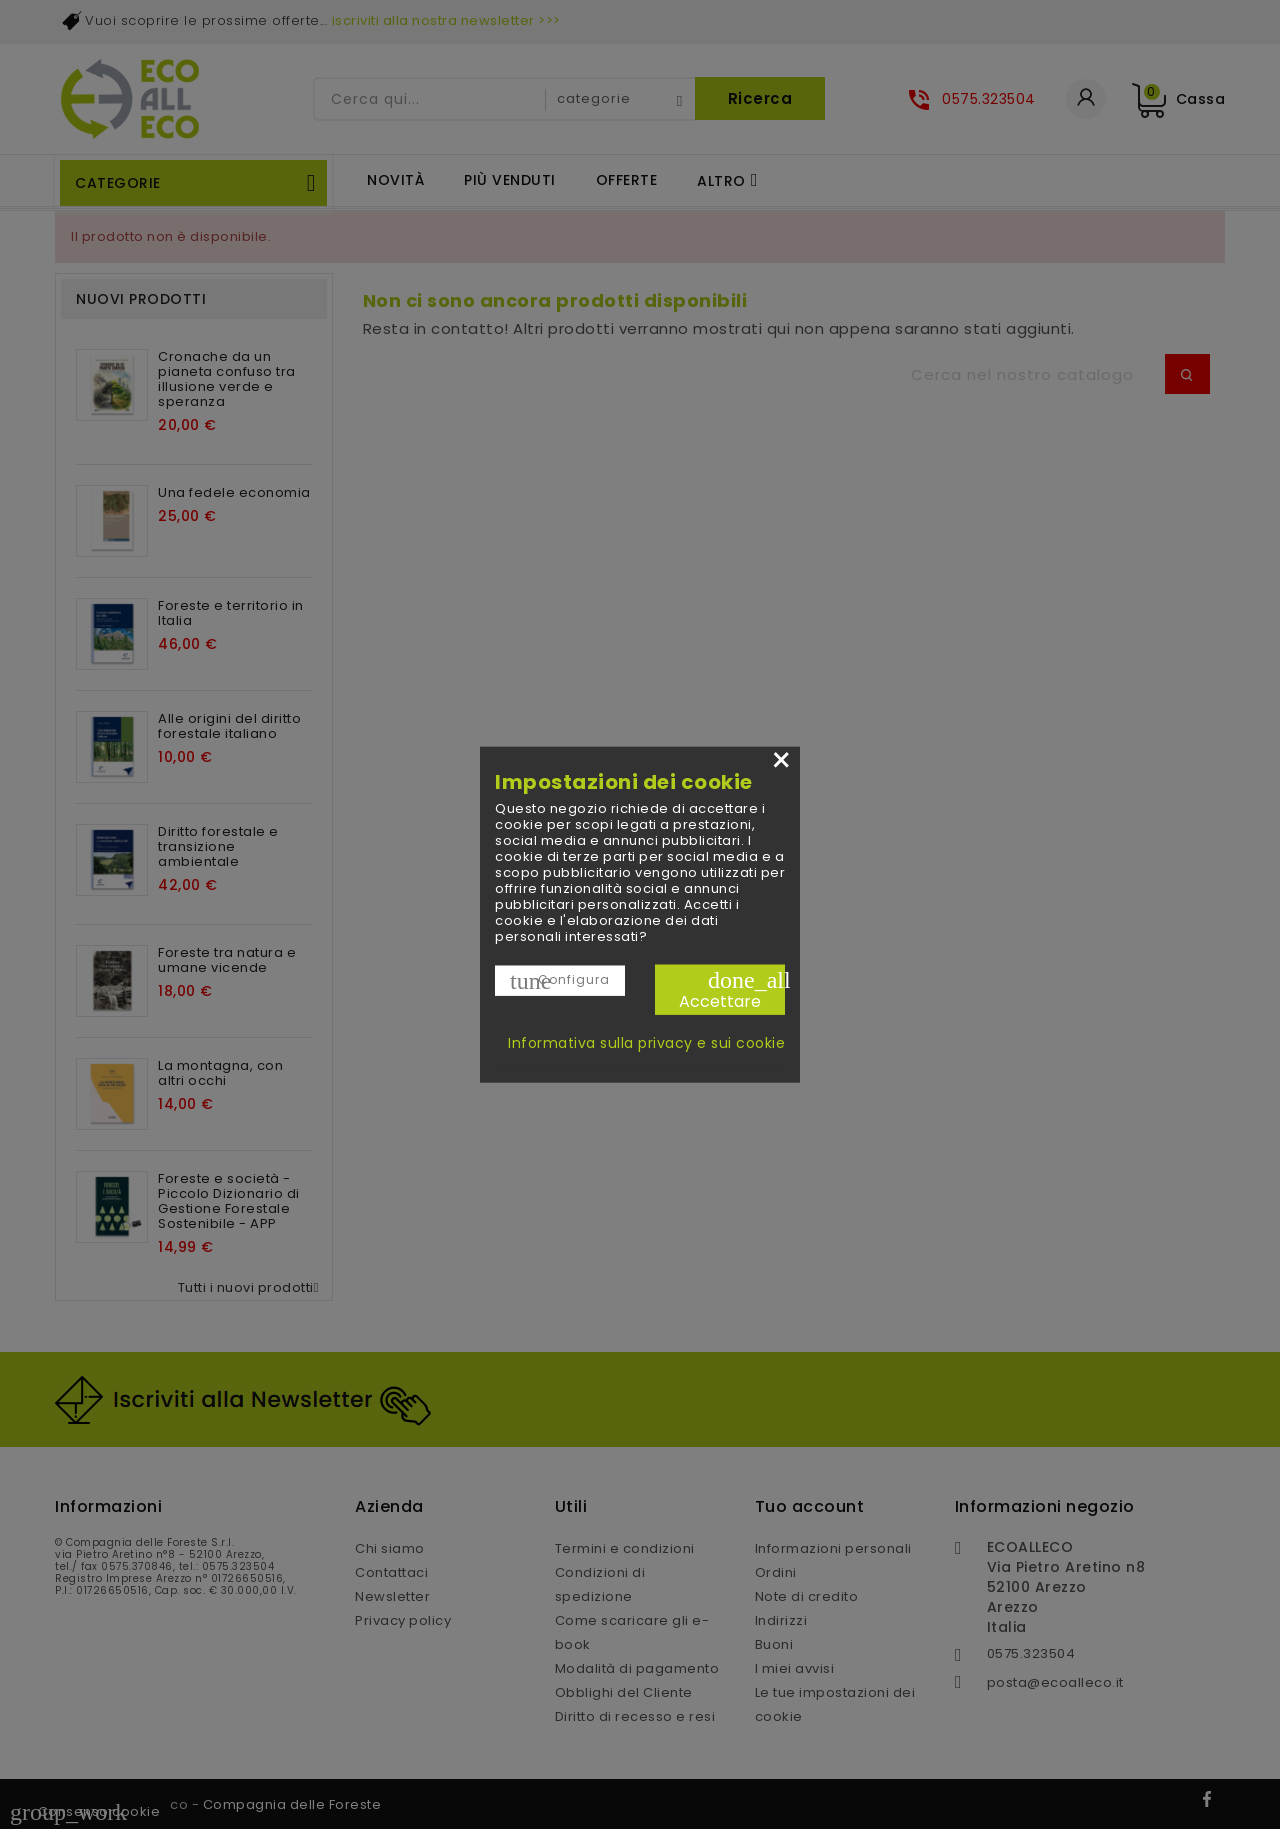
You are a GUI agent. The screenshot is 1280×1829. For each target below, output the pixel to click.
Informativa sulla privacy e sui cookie (646, 1043)
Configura (560, 980)
